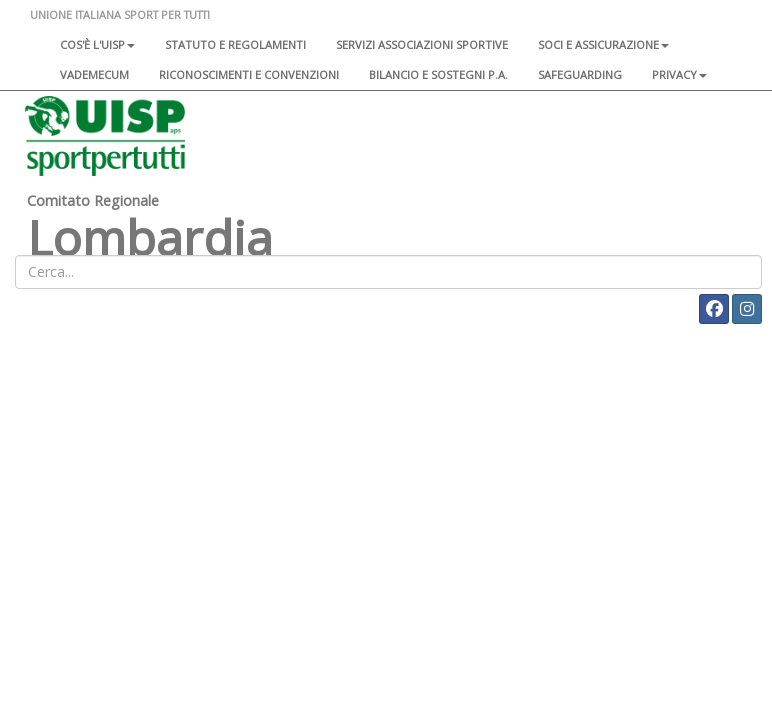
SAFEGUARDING (580, 74)
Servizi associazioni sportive (422, 44)
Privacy (679, 74)
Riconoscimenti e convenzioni (249, 74)
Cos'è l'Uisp (97, 44)
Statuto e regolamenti (235, 44)
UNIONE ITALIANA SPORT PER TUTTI (120, 14)
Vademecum (94, 74)
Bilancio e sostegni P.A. (438, 74)
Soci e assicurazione (603, 44)
